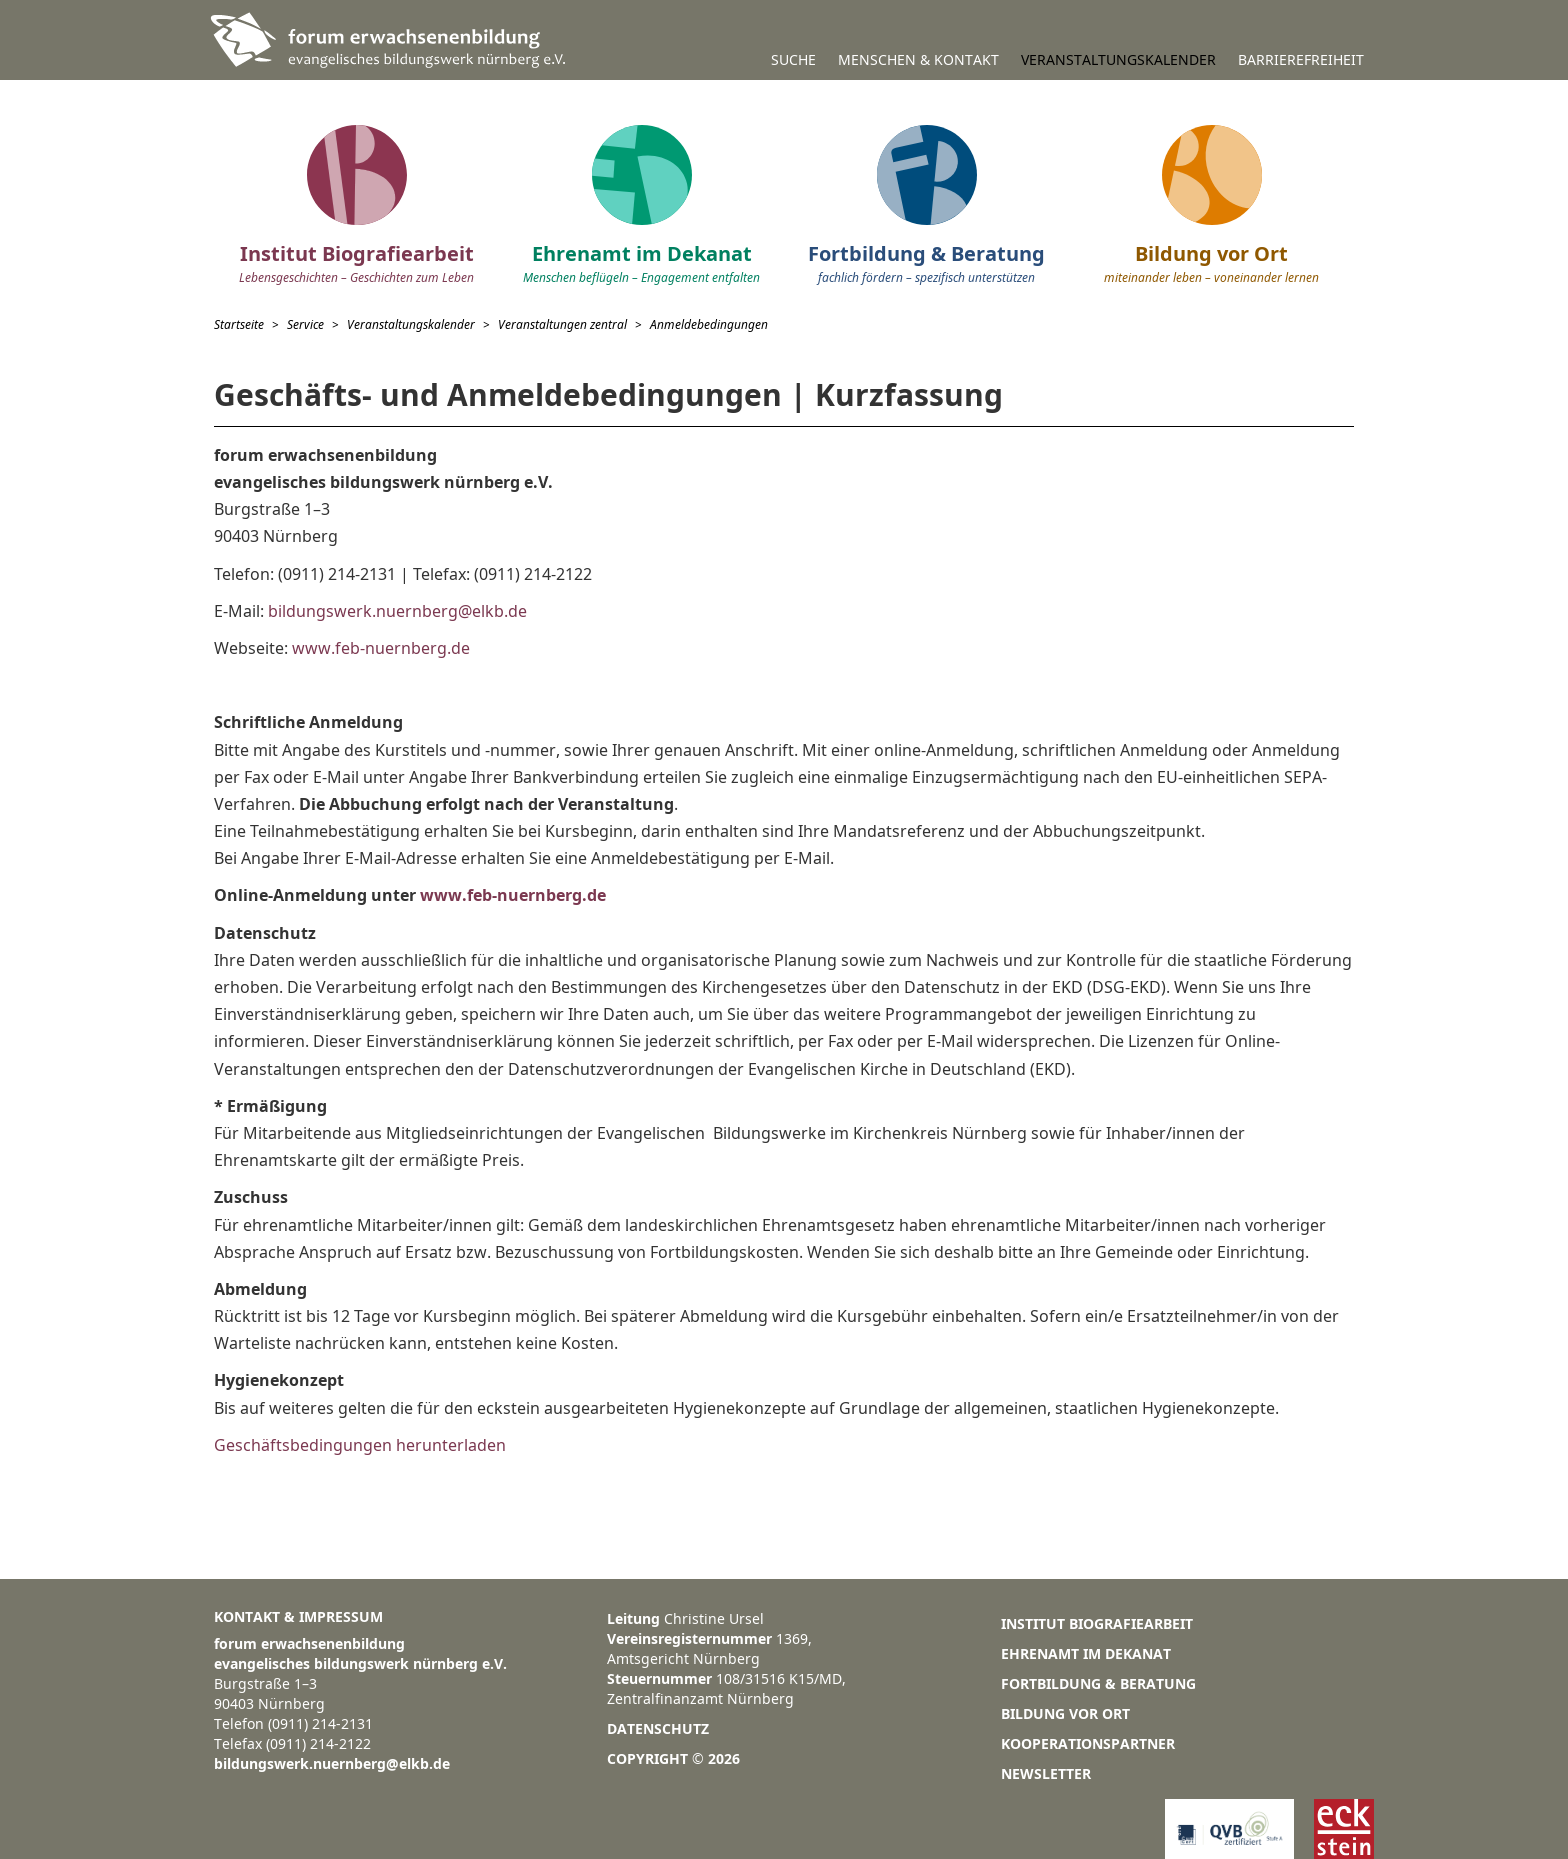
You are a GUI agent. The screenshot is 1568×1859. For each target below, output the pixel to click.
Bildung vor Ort (1065, 1713)
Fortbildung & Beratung (1098, 1683)
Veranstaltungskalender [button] (1118, 59)
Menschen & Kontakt (918, 59)
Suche (793, 59)
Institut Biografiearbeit (1097, 1623)
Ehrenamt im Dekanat (1086, 1653)
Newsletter (1046, 1773)
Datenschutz (658, 1728)
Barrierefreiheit (1301, 59)
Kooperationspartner (1088, 1743)
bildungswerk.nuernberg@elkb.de (397, 611)
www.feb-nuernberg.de (379, 648)
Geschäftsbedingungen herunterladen (360, 1445)
